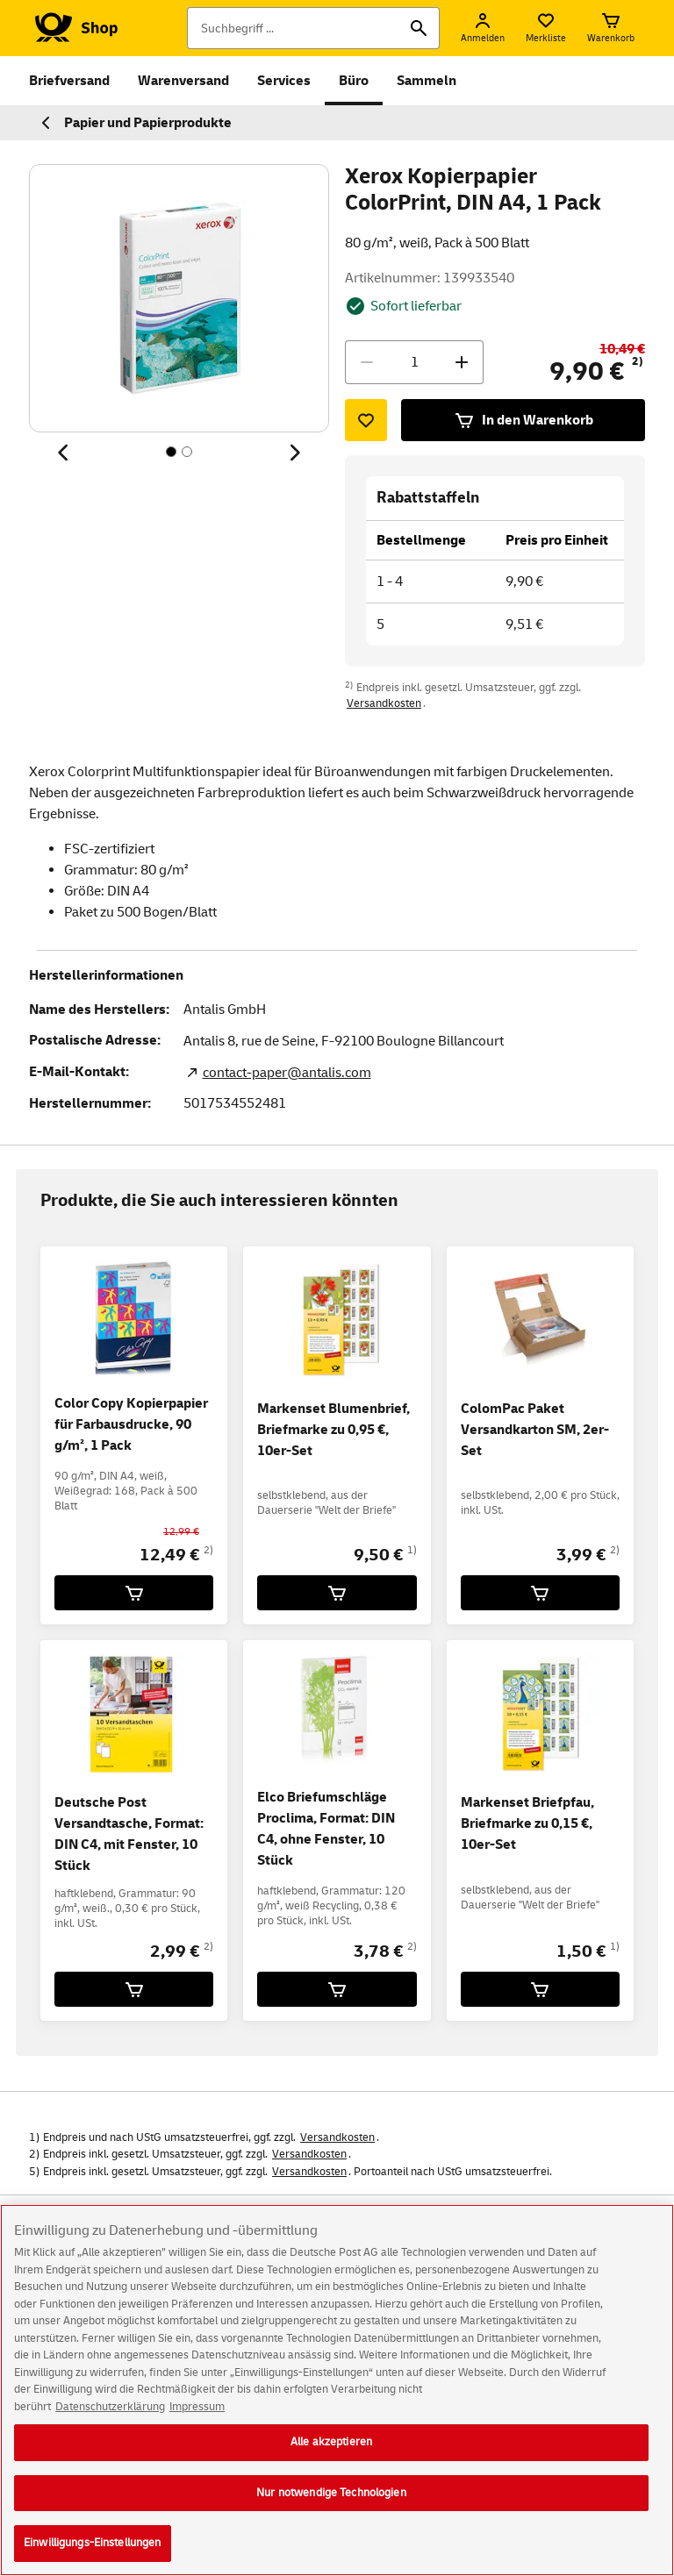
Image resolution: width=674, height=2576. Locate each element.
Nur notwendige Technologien (331, 2510)
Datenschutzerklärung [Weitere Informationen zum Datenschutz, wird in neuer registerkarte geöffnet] (110, 2423)
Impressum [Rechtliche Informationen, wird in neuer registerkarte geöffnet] (197, 2423)
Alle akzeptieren (331, 2459)
